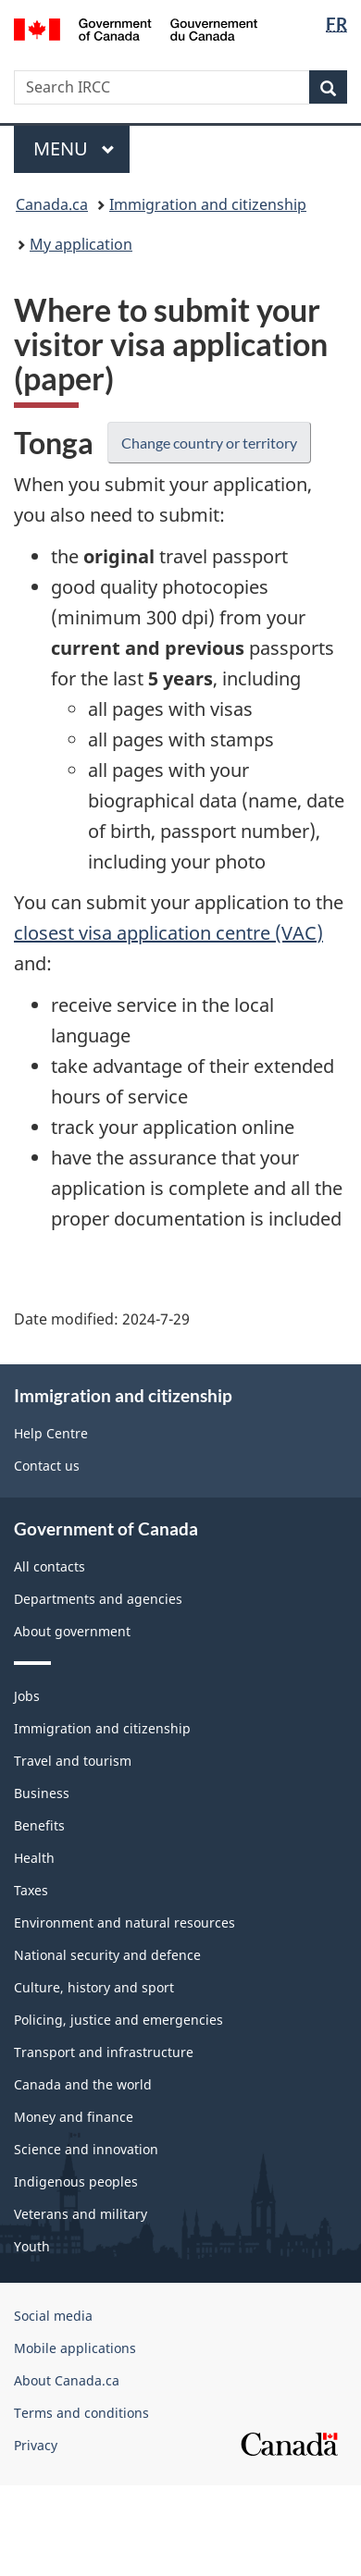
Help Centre (51, 1433)
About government (72, 1631)
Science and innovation (86, 2149)
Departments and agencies (98, 1599)
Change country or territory (209, 442)
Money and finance (73, 2117)
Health (34, 1858)
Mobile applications (75, 2348)
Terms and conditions (81, 2413)
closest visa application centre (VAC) (168, 932)
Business (41, 1793)
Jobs (27, 1696)
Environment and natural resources (124, 1922)
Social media (53, 2315)
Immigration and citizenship (207, 204)
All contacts (49, 1566)
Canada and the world (83, 2084)
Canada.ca (52, 204)
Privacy (35, 2445)
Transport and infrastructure (103, 2052)
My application (81, 244)
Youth (32, 2246)
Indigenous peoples (76, 2181)
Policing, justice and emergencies (118, 2019)
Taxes (31, 1890)
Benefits (39, 1825)
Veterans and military (80, 2214)
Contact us (47, 1465)
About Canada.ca (66, 2380)
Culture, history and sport (94, 1987)
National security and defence (107, 1955)
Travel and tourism (72, 1760)
